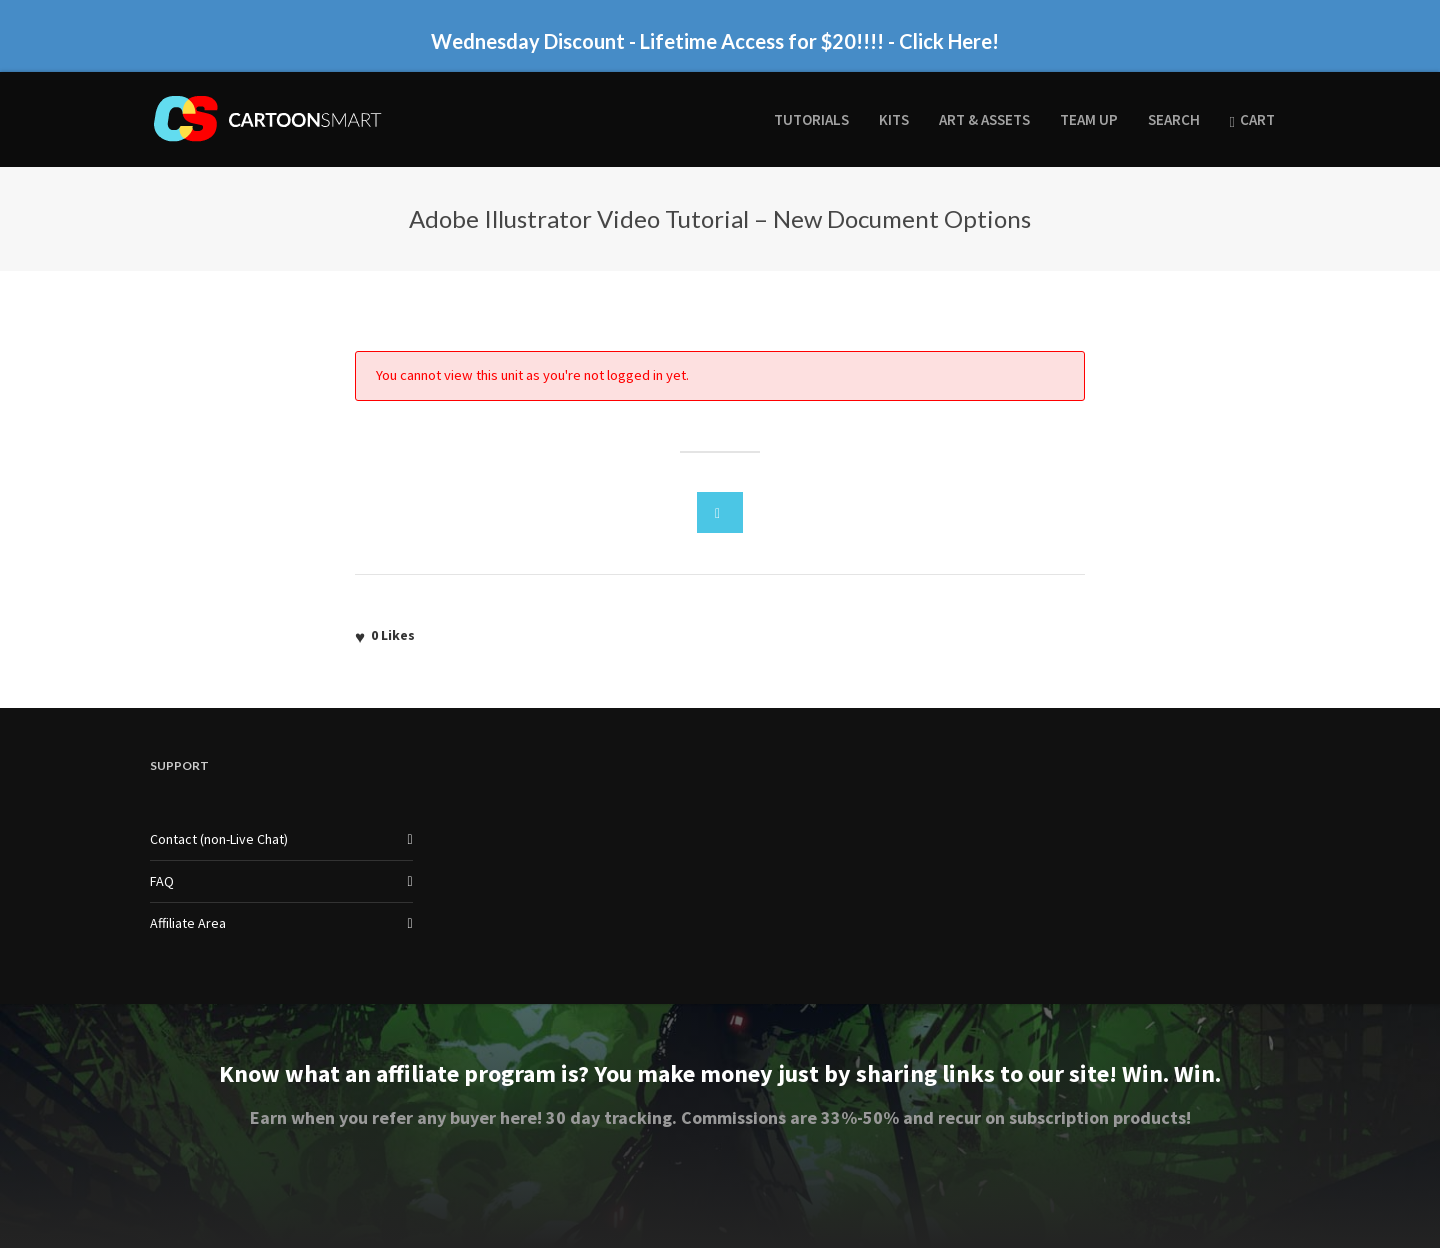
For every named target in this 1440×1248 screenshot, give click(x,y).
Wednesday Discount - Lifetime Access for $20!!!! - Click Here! (715, 41)
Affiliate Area (188, 923)
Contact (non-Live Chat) (219, 839)
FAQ (162, 881)
